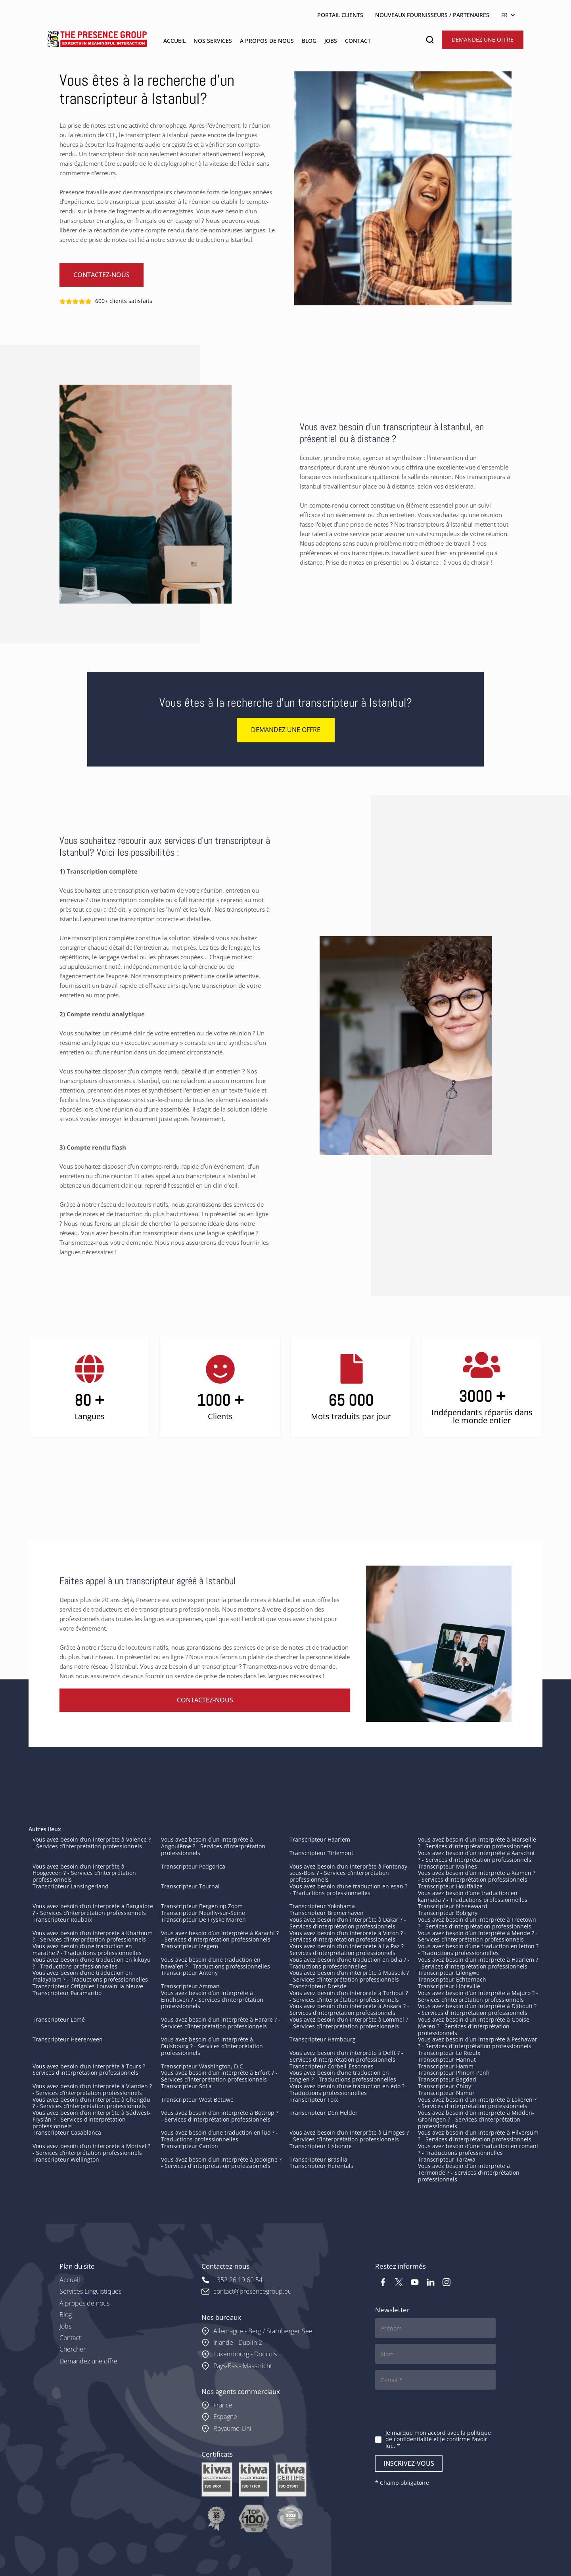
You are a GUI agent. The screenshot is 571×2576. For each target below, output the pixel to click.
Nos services (213, 40)
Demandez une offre (483, 39)
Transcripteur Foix (313, 2099)
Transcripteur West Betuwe (197, 2099)
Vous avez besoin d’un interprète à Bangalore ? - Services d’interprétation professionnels (93, 1909)
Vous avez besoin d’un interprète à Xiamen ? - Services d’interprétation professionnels (476, 1876)
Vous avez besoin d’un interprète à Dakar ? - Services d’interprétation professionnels (347, 1923)
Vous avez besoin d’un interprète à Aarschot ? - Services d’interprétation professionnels (476, 1856)
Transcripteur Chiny (444, 2086)
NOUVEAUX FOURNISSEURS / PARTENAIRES (432, 15)
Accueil (69, 2279)
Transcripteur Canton (189, 2146)
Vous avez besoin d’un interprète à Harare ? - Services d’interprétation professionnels (220, 2023)
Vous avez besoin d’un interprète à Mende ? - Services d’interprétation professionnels (478, 1936)
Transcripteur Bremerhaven (326, 1913)
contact (358, 40)
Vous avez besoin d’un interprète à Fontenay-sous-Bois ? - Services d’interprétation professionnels (349, 1873)
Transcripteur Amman (190, 1986)
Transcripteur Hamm (445, 2066)
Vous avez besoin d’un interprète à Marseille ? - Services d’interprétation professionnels (477, 1843)
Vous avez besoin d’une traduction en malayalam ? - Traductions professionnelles (90, 1976)
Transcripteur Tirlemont (321, 1853)
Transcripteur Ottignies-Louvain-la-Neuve (88, 1986)
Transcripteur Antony (189, 1972)
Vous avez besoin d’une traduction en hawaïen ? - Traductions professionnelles (215, 1963)
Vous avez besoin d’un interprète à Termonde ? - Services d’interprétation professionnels (468, 2172)
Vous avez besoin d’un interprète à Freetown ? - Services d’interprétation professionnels (477, 1923)
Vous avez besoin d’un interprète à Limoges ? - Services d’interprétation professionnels (349, 2136)
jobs (330, 40)
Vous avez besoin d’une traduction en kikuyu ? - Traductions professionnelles (92, 1963)
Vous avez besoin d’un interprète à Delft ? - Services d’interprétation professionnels (346, 2056)
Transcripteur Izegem (189, 1946)
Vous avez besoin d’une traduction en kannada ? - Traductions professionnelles (472, 1896)
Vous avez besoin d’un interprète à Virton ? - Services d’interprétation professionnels (347, 1936)
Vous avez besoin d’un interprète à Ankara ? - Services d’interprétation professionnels (349, 2009)
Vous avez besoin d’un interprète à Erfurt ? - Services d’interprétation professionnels (219, 2076)
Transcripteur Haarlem (319, 1839)
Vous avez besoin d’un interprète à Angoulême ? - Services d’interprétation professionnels (213, 1846)
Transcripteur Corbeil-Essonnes (331, 2066)
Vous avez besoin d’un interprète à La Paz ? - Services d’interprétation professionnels (348, 1949)
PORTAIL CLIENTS (340, 15)
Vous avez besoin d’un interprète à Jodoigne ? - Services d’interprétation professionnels (221, 2163)
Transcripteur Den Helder (323, 2112)
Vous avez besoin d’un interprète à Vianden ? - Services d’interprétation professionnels (92, 2089)
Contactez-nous (101, 274)
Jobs (65, 2326)
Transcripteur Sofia (186, 2086)
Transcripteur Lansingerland (71, 1886)
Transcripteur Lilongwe (448, 1972)
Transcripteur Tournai (190, 1886)
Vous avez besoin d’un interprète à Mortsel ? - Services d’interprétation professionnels (91, 2149)
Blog (65, 2314)
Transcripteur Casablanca (67, 2132)
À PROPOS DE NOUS (267, 40)
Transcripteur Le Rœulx (449, 2053)
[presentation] (435, 2411)
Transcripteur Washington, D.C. (203, 2066)
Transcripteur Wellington (66, 2159)
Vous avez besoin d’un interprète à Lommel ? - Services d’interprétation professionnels (348, 2023)
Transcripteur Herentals (321, 2166)
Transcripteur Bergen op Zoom (202, 1906)
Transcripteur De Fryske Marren (203, 1919)
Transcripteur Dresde (318, 1986)
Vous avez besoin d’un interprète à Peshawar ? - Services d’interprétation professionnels (477, 2043)
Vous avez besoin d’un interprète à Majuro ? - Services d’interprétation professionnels (478, 1996)
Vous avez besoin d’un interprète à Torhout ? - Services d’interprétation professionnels (348, 1996)
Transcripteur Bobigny (447, 1913)
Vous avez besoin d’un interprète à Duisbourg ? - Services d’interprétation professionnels (212, 2046)
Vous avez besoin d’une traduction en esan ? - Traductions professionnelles (348, 1889)
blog (309, 40)
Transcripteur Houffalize (450, 1886)
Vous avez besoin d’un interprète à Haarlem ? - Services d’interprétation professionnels (478, 1963)
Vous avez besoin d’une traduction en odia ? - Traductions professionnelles (349, 1963)
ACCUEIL (174, 40)
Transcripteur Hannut (447, 2059)
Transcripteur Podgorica (193, 1866)
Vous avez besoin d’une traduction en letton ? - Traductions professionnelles (478, 1949)
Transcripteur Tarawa (446, 2159)
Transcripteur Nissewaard (452, 1906)
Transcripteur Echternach (452, 1979)
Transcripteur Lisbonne (320, 2146)
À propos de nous (84, 2303)
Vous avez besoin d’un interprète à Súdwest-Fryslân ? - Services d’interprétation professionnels (92, 2119)
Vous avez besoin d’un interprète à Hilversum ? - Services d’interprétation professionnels (478, 2136)
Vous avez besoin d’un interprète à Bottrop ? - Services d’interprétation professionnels (219, 2116)
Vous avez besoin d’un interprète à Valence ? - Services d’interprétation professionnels (92, 1843)
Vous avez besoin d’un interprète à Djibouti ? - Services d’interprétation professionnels (477, 2009)
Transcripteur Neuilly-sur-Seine (203, 1913)
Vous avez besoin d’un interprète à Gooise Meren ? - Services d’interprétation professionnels (473, 2026)
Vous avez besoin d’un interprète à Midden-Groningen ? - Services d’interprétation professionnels (476, 2119)
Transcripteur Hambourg (322, 2039)
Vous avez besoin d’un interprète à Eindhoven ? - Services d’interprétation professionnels (212, 1999)
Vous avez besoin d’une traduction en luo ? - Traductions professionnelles (219, 2136)
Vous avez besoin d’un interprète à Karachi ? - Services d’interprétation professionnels (220, 1936)
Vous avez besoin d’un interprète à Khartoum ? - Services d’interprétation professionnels (93, 1936)
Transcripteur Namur (446, 2093)
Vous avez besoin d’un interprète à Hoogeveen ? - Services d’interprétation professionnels (84, 1873)
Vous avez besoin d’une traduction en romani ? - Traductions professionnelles (478, 2149)
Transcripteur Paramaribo (67, 1993)
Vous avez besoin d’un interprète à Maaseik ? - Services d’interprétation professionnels (349, 1976)
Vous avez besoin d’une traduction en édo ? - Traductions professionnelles (348, 2089)
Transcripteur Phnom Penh (454, 2072)
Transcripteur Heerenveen (68, 2039)
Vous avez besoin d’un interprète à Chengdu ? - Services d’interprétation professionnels (91, 2103)
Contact (70, 2337)
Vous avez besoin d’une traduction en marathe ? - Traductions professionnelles (87, 1949)
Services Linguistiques (90, 2291)
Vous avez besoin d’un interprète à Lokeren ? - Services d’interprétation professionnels (477, 2103)
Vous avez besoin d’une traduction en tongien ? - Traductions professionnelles (342, 2076)
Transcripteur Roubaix (62, 1919)
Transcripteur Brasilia (318, 2159)
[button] (510, 15)
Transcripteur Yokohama (322, 1906)
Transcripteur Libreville (449, 1986)
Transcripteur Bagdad (447, 2079)
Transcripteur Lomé (59, 2019)
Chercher (72, 2349)
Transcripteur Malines (447, 1866)
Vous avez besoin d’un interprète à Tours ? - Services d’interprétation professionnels (91, 2069)
